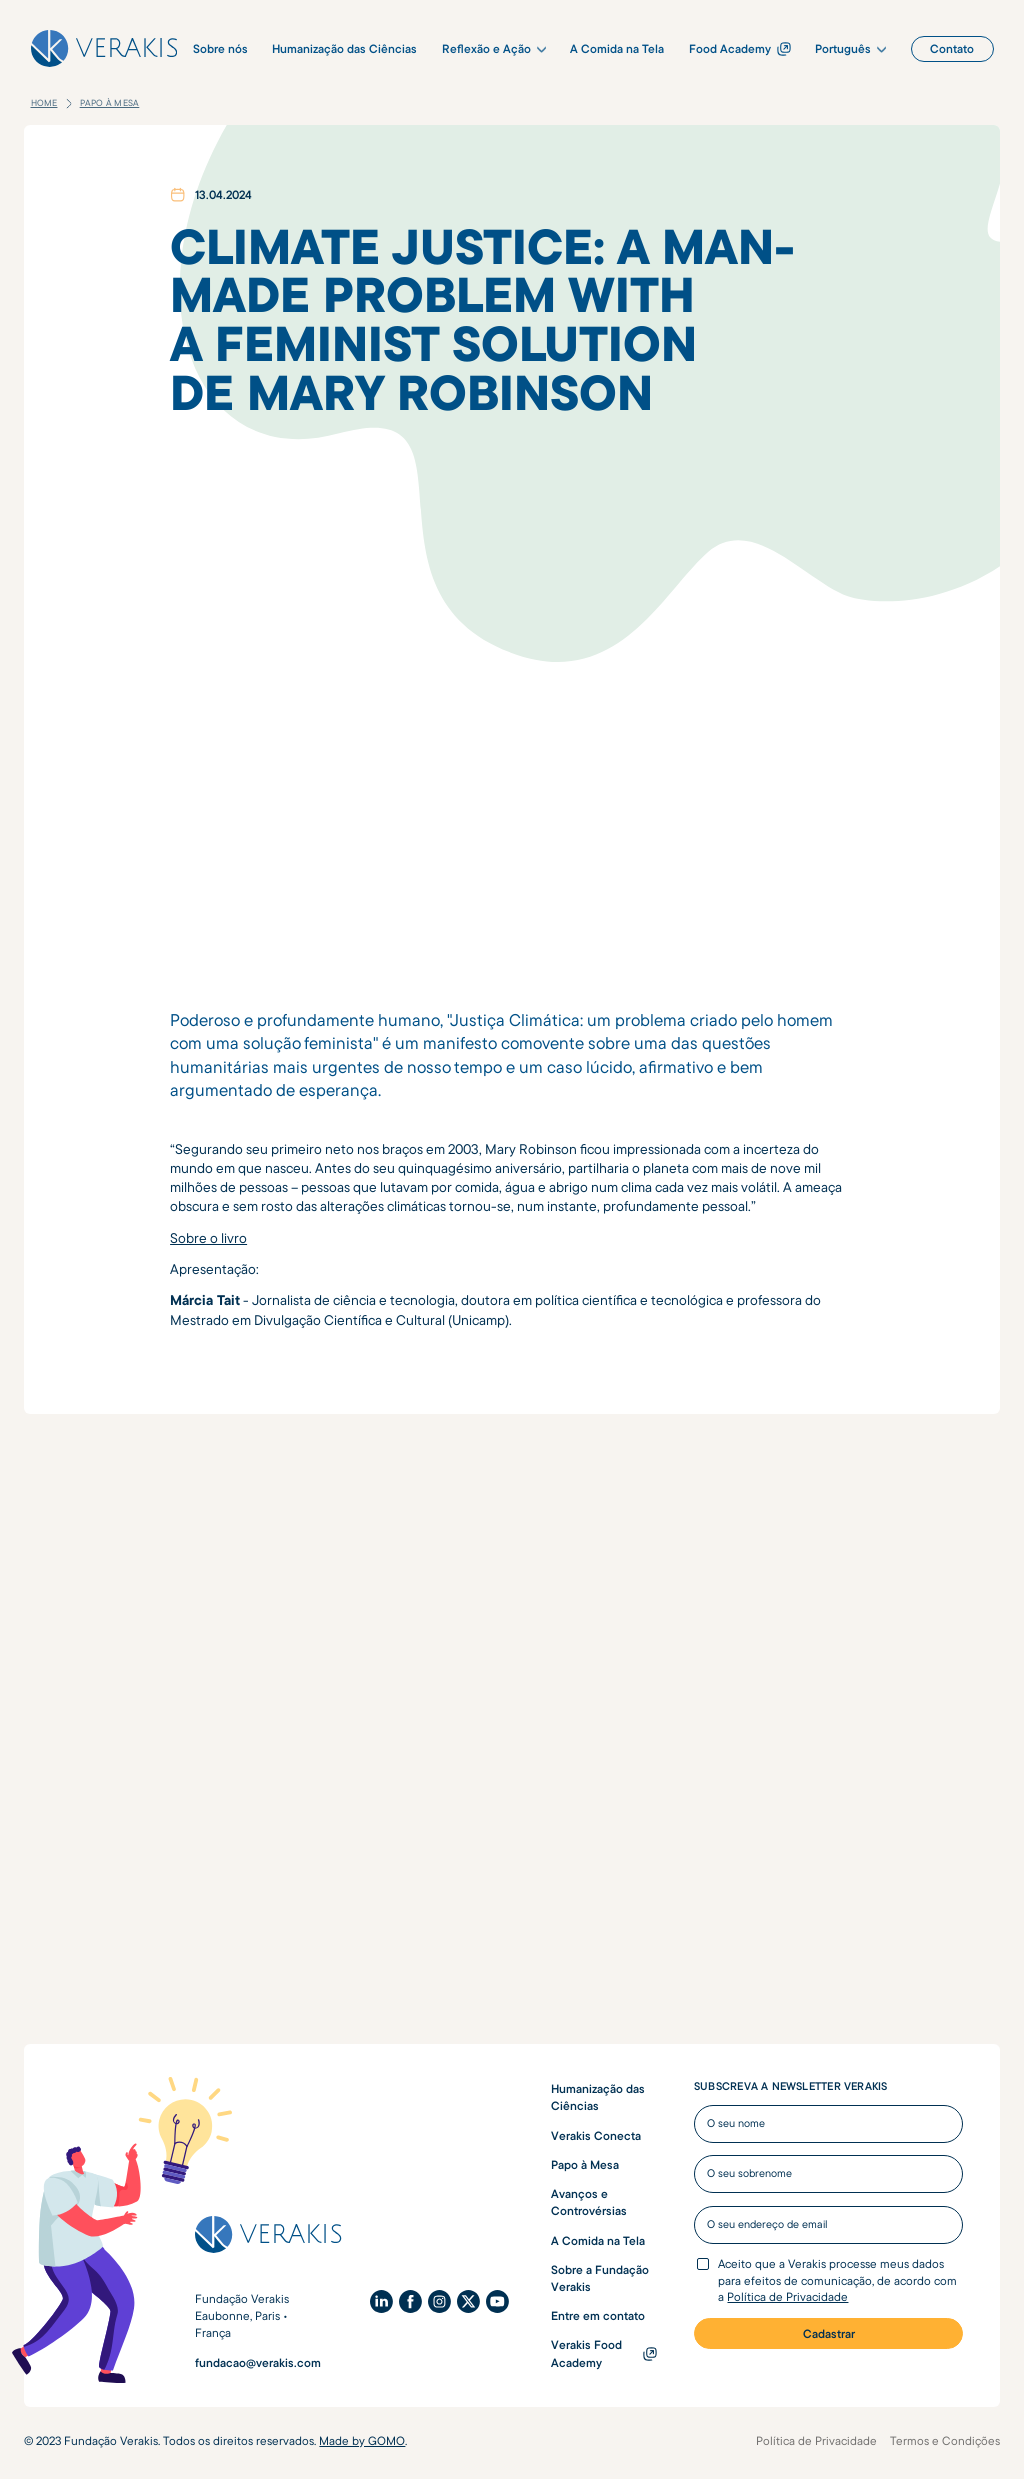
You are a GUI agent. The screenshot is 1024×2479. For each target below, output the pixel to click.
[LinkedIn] (381, 2302)
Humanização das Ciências (598, 2097)
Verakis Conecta (596, 2135)
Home (44, 102)
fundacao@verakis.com (258, 2362)
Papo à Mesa (110, 102)
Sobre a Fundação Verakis (600, 2278)
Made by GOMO (362, 2440)
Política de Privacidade (787, 2296)
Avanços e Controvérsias (589, 2202)
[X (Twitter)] (468, 2302)
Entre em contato (598, 2315)
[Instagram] (439, 2302)
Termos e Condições (945, 2440)
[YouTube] (497, 2302)
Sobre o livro (208, 1237)
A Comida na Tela (598, 2240)
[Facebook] (410, 2302)
